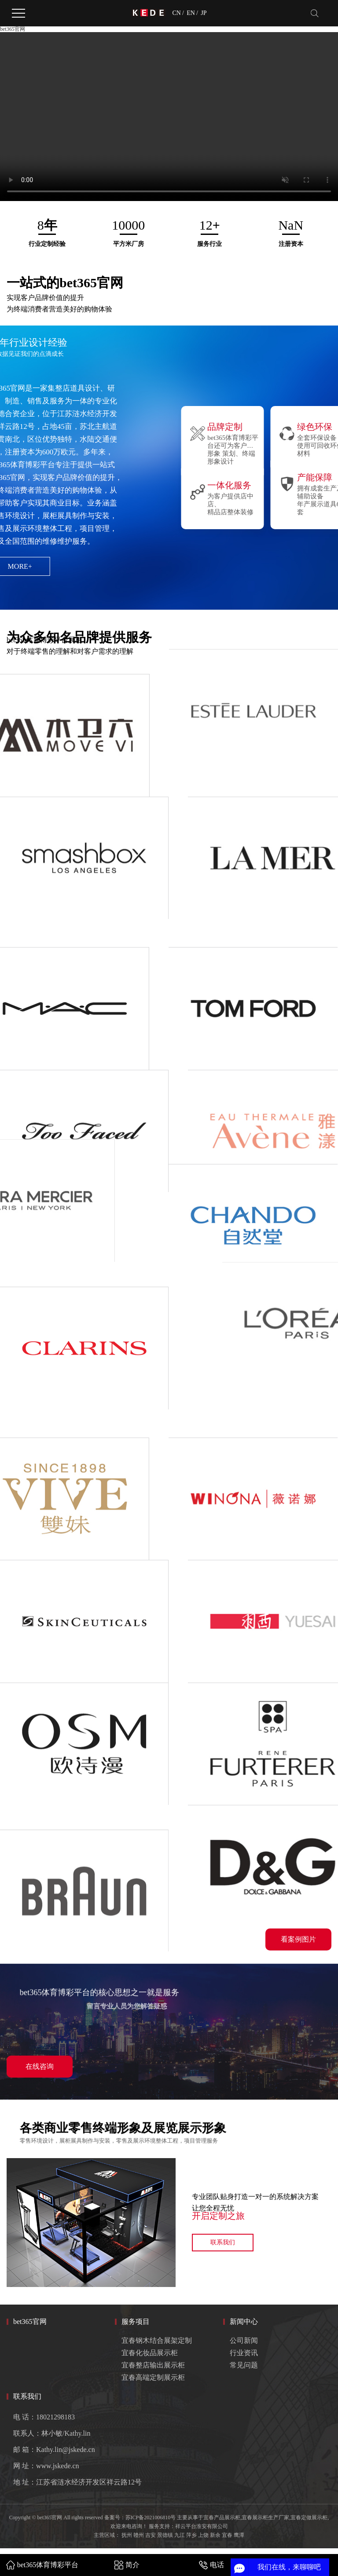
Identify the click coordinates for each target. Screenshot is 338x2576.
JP (203, 13)
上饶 (203, 2535)
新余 (215, 2535)
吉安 (150, 2535)
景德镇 (165, 2535)
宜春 (227, 2535)
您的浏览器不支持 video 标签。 (169, 116)
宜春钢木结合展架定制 (156, 2340)
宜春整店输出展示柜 (153, 2365)
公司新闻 (244, 2340)
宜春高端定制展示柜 (153, 2377)
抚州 (126, 2535)
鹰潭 (239, 2535)
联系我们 (222, 2242)
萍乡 (191, 2535)
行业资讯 (244, 2352)
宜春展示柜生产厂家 (265, 2517)
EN (191, 13)
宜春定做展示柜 (308, 2517)
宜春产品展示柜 (221, 2517)
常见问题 (244, 2365)
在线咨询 (40, 2066)
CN (176, 13)
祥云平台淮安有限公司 (201, 2526)
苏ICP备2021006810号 (150, 2517)
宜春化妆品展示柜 (149, 2352)
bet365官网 (12, 29)
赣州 (138, 2535)
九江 (179, 2535)
